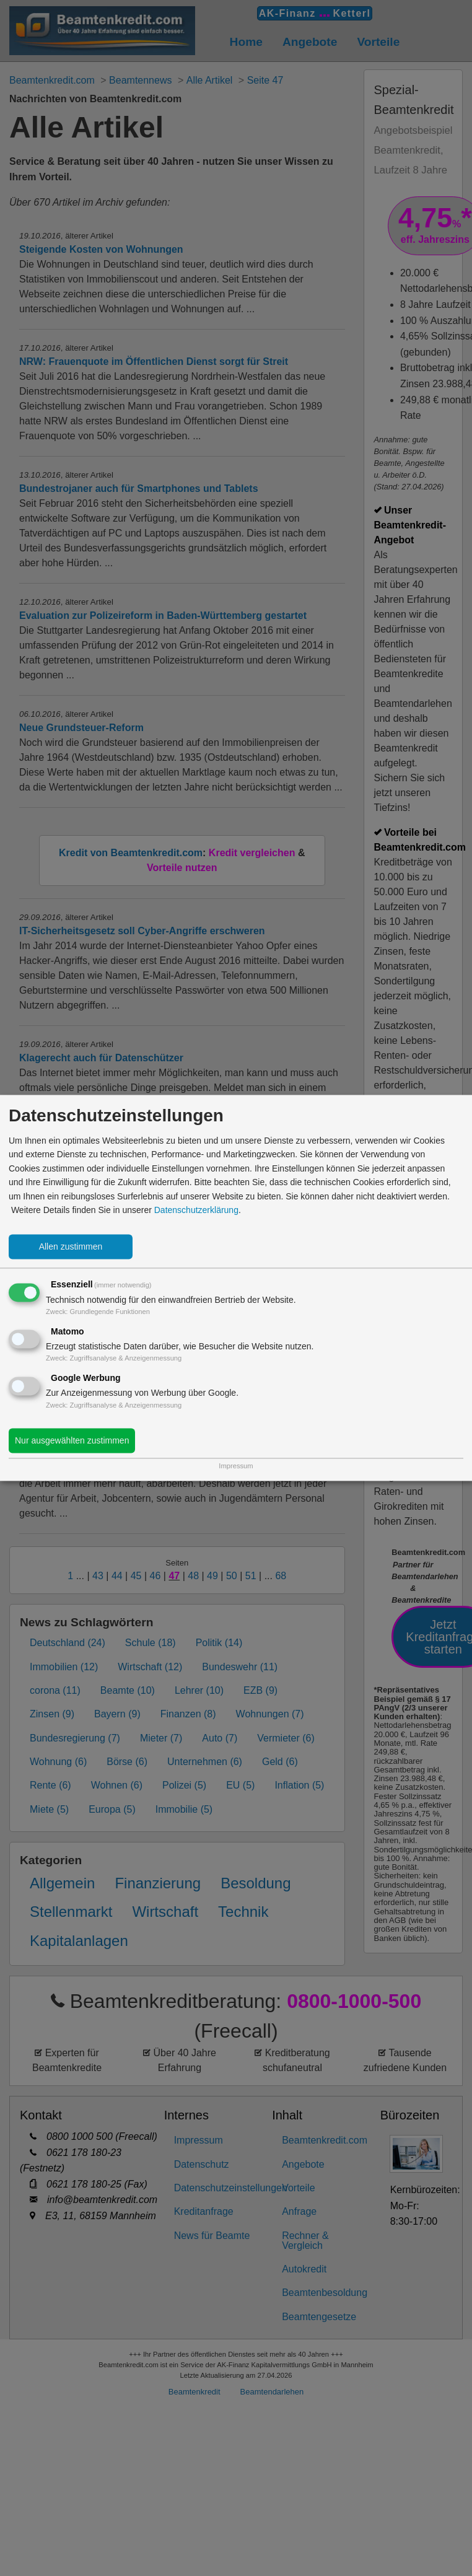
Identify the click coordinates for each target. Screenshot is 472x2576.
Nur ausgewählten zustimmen (72, 1441)
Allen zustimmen (71, 1247)
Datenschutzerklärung (196, 1210)
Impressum (236, 1466)
